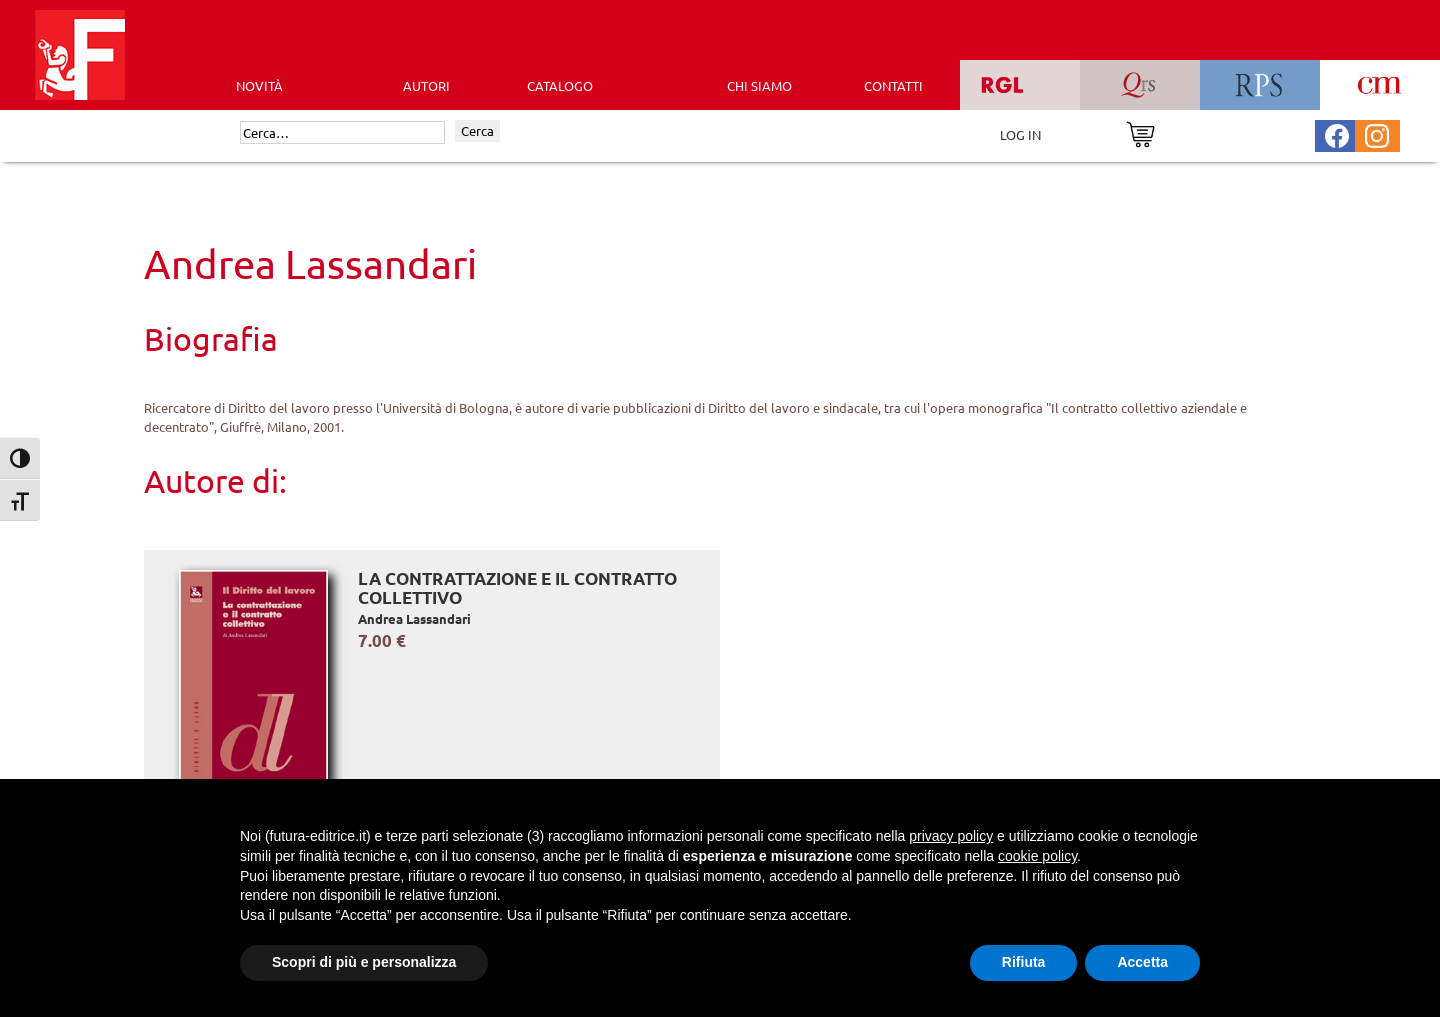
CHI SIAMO (759, 85)
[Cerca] (342, 133)
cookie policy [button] (1037, 856)
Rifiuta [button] (1024, 962)
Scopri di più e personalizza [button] (364, 962)
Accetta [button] (1142, 962)
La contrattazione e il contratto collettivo (517, 588)
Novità (259, 85)
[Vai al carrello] (1140, 132)
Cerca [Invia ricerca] (477, 130)
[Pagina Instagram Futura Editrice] (1377, 133)
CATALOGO (560, 85)
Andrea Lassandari (414, 618)
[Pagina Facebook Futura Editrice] (1337, 133)
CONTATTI (893, 85)
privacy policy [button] (951, 836)
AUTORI (426, 85)
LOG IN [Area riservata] (1020, 134)
